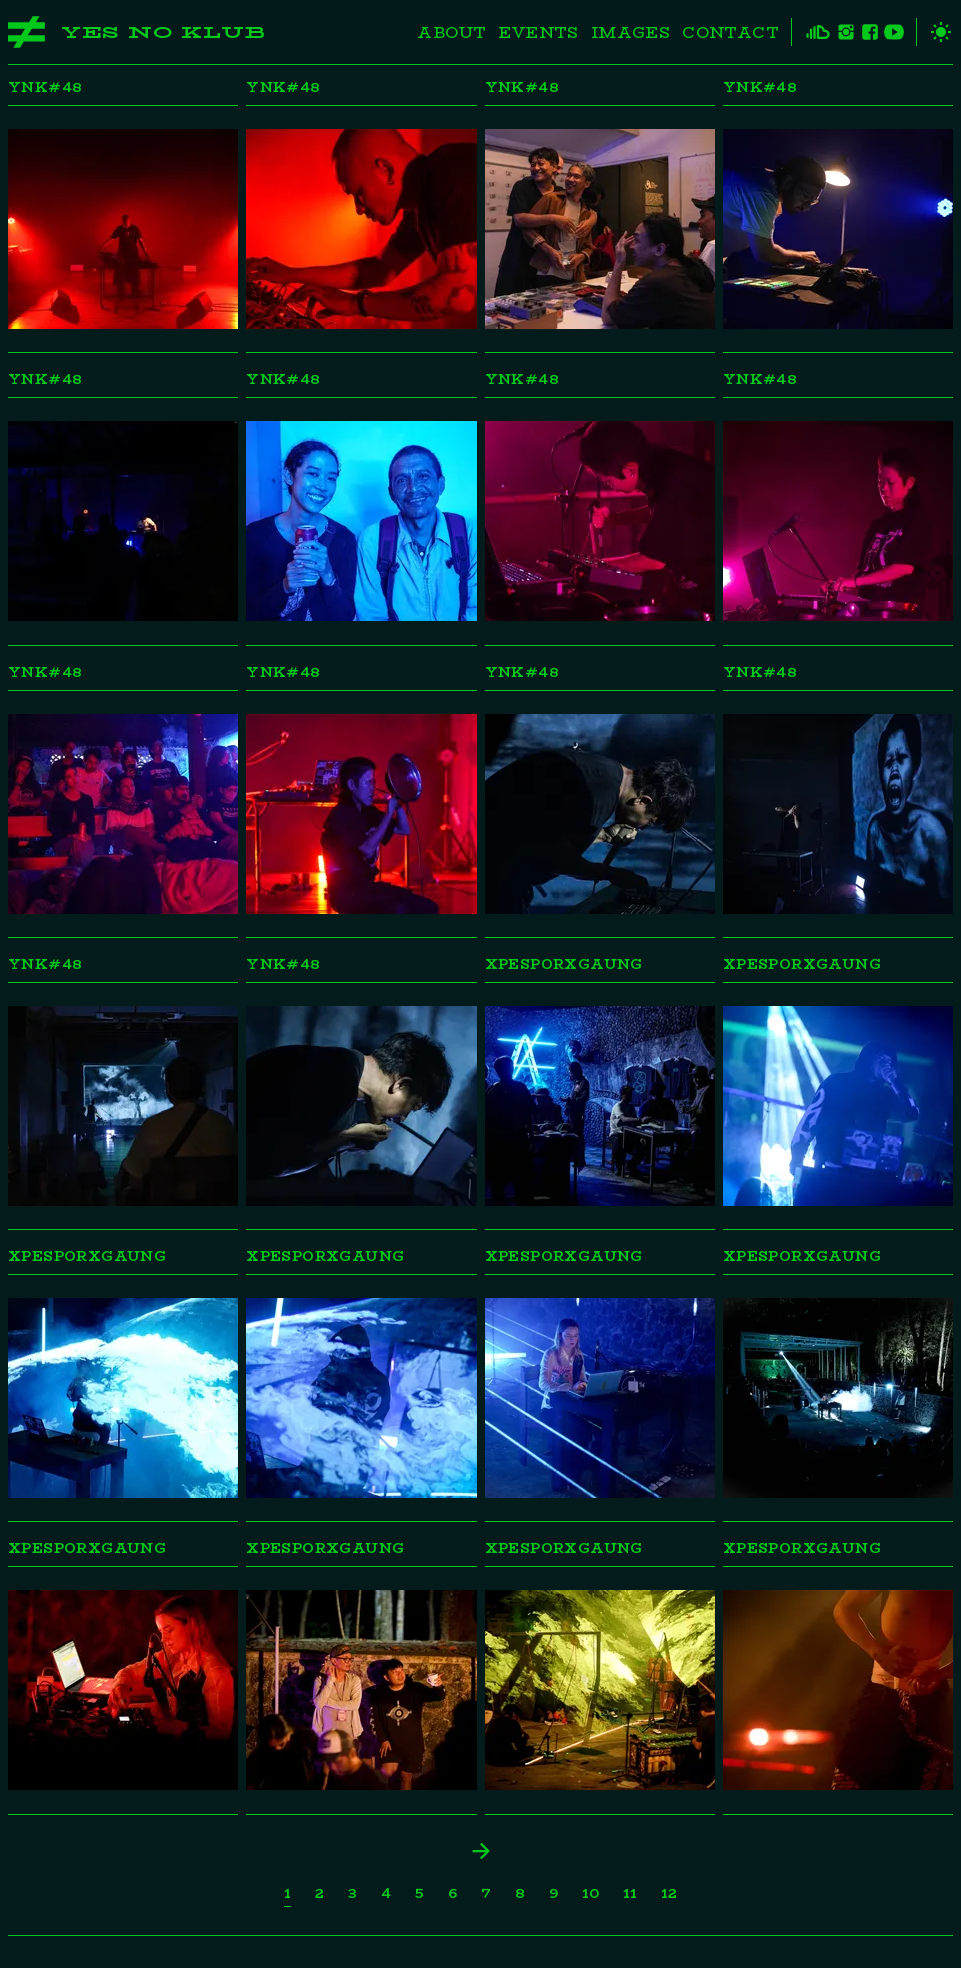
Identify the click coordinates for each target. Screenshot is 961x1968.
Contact (730, 32)
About (451, 32)
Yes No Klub (163, 32)
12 (669, 1893)
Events (538, 32)
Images (630, 32)
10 (590, 1893)
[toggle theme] (934, 32)
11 (630, 1893)
